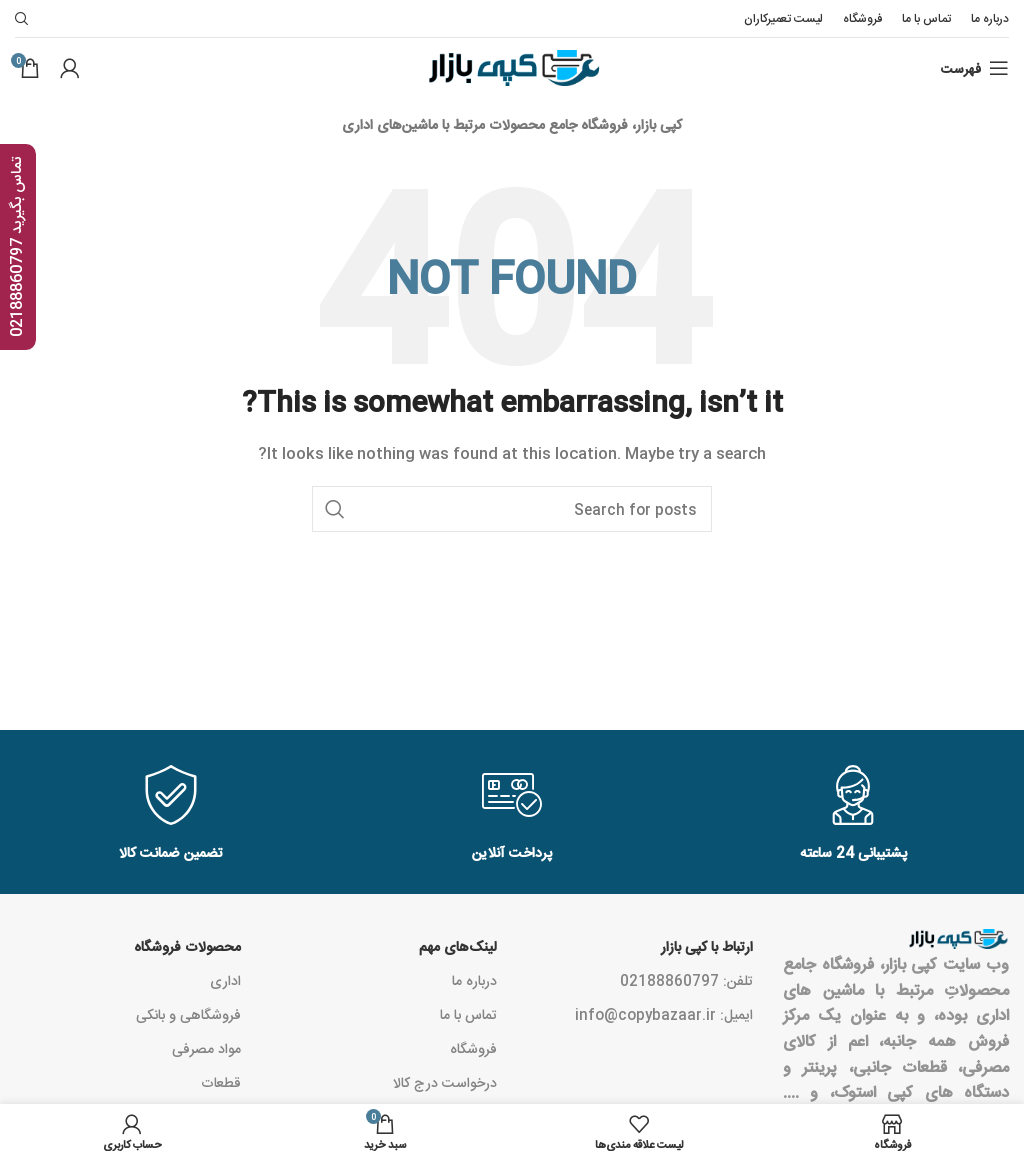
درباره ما (474, 980)
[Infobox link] (171, 814)
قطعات (221, 1082)
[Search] (512, 509)
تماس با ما (468, 1014)
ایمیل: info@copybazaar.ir (664, 1014)
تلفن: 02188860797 (686, 980)
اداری (225, 980)
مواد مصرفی (206, 1048)
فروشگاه (473, 1048)
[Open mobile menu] (975, 68)
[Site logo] (512, 69)
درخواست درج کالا (445, 1082)
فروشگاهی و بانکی (188, 1014)
